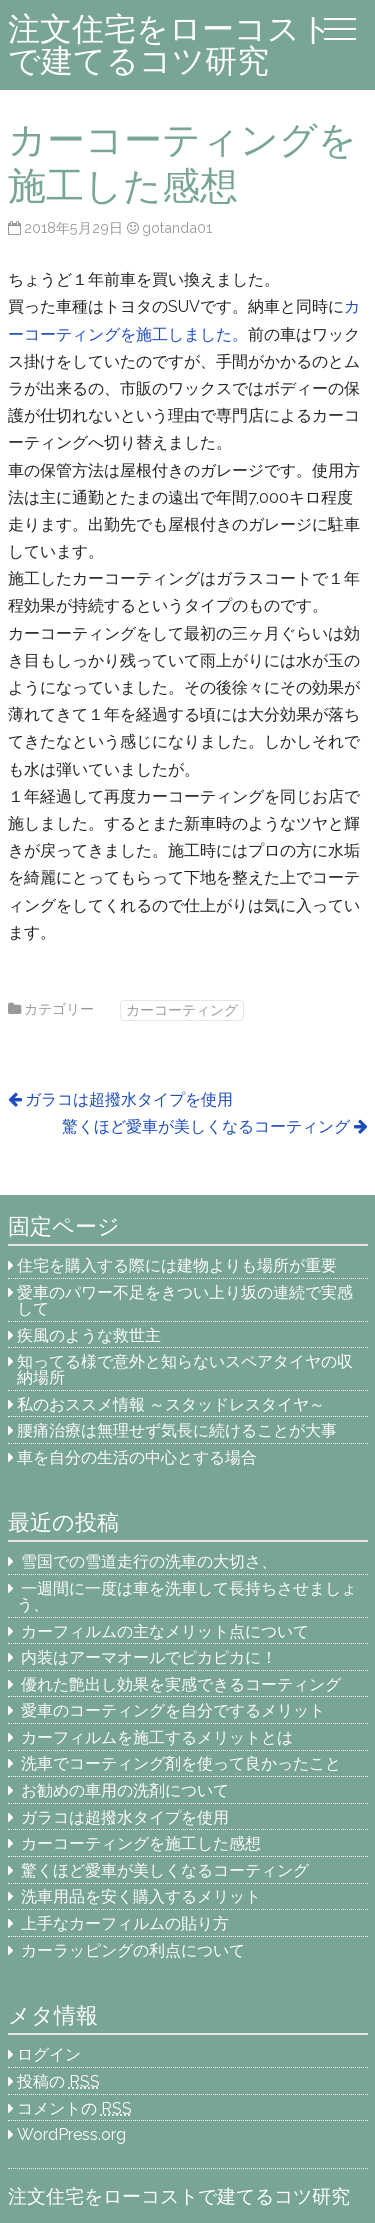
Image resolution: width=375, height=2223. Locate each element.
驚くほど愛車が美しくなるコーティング (206, 1126)
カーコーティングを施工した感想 (141, 1843)
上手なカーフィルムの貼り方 (125, 1923)
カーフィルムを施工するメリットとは (157, 1737)
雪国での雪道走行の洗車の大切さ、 (149, 1561)
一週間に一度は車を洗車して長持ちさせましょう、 (187, 1596)
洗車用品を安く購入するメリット (141, 1896)
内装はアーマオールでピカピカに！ (149, 1657)
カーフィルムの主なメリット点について (165, 1631)
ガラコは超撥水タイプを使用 (129, 1099)
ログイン (49, 2054)
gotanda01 (177, 227)
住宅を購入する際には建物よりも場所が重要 (177, 1265)
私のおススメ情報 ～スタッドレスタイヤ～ (171, 1404)
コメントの (74, 2108)
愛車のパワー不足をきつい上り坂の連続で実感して (185, 1300)
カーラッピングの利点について (133, 1950)
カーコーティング (182, 1009)
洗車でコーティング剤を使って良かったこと (181, 1763)
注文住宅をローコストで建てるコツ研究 (170, 44)
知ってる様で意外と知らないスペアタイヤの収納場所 (185, 1369)
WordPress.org (71, 2134)
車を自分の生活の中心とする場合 (137, 1457)
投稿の (58, 2081)
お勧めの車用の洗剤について (125, 1790)
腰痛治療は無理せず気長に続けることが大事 (177, 1430)
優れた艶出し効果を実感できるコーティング (181, 1684)
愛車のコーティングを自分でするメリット (173, 1710)
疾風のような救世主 (89, 1335)
